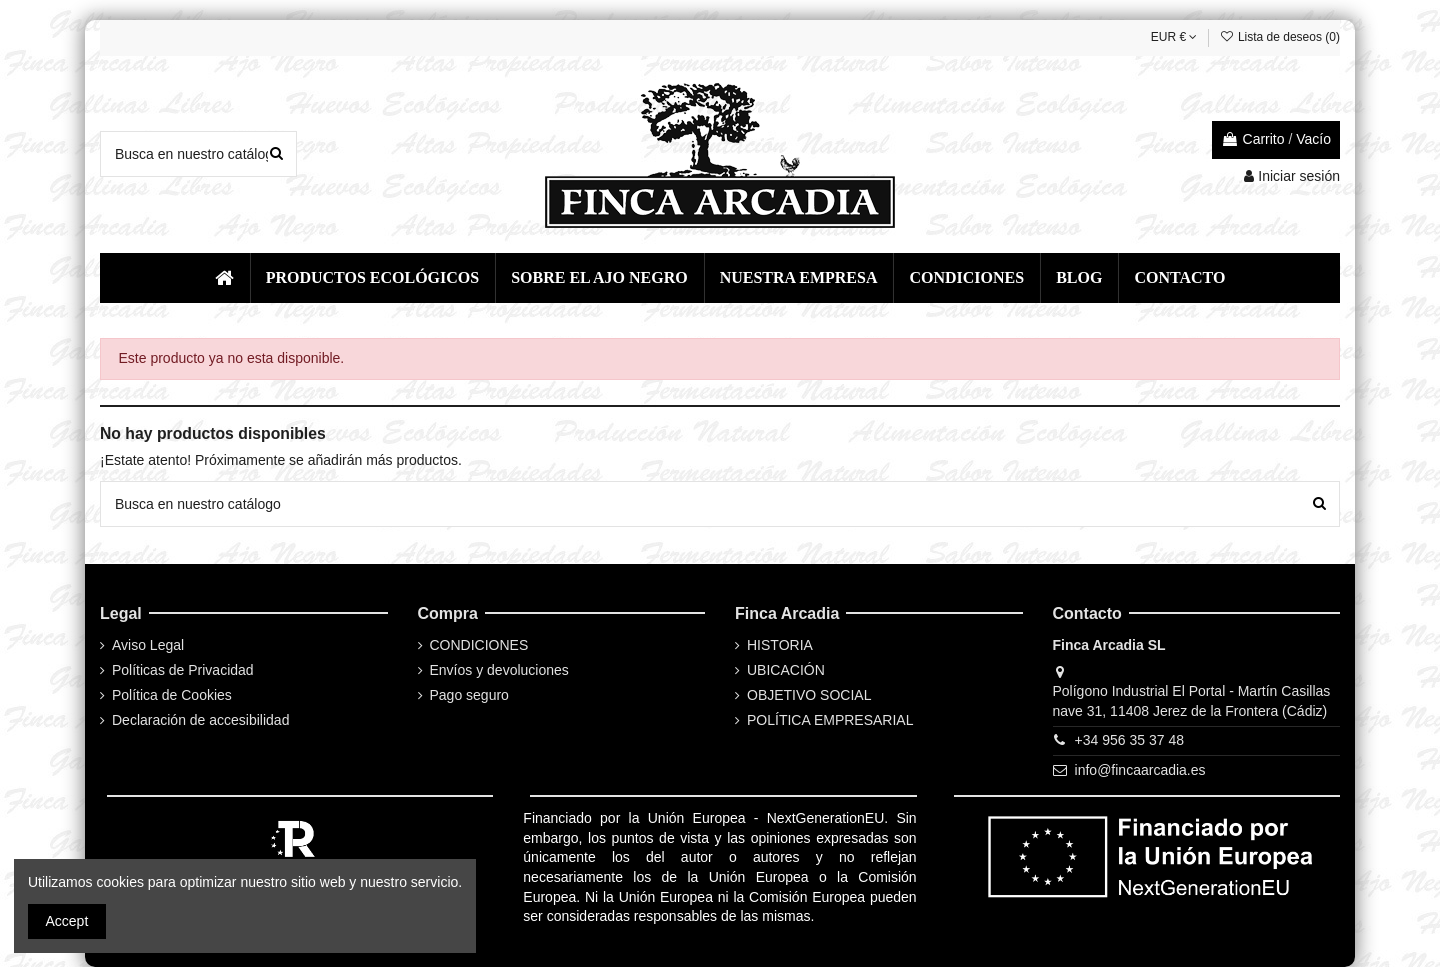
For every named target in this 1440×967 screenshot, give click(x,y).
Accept (67, 921)
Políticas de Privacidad (183, 670)
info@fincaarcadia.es (1140, 770)
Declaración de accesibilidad (200, 720)
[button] (372, 278)
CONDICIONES (479, 645)
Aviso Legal (148, 645)
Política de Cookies (172, 695)
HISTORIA (780, 645)
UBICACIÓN (786, 670)
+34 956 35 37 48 (1129, 740)
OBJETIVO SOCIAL (809, 695)
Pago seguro (469, 695)
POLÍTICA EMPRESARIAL (830, 720)
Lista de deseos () (1279, 37)
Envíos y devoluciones (499, 670)
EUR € (1174, 37)
